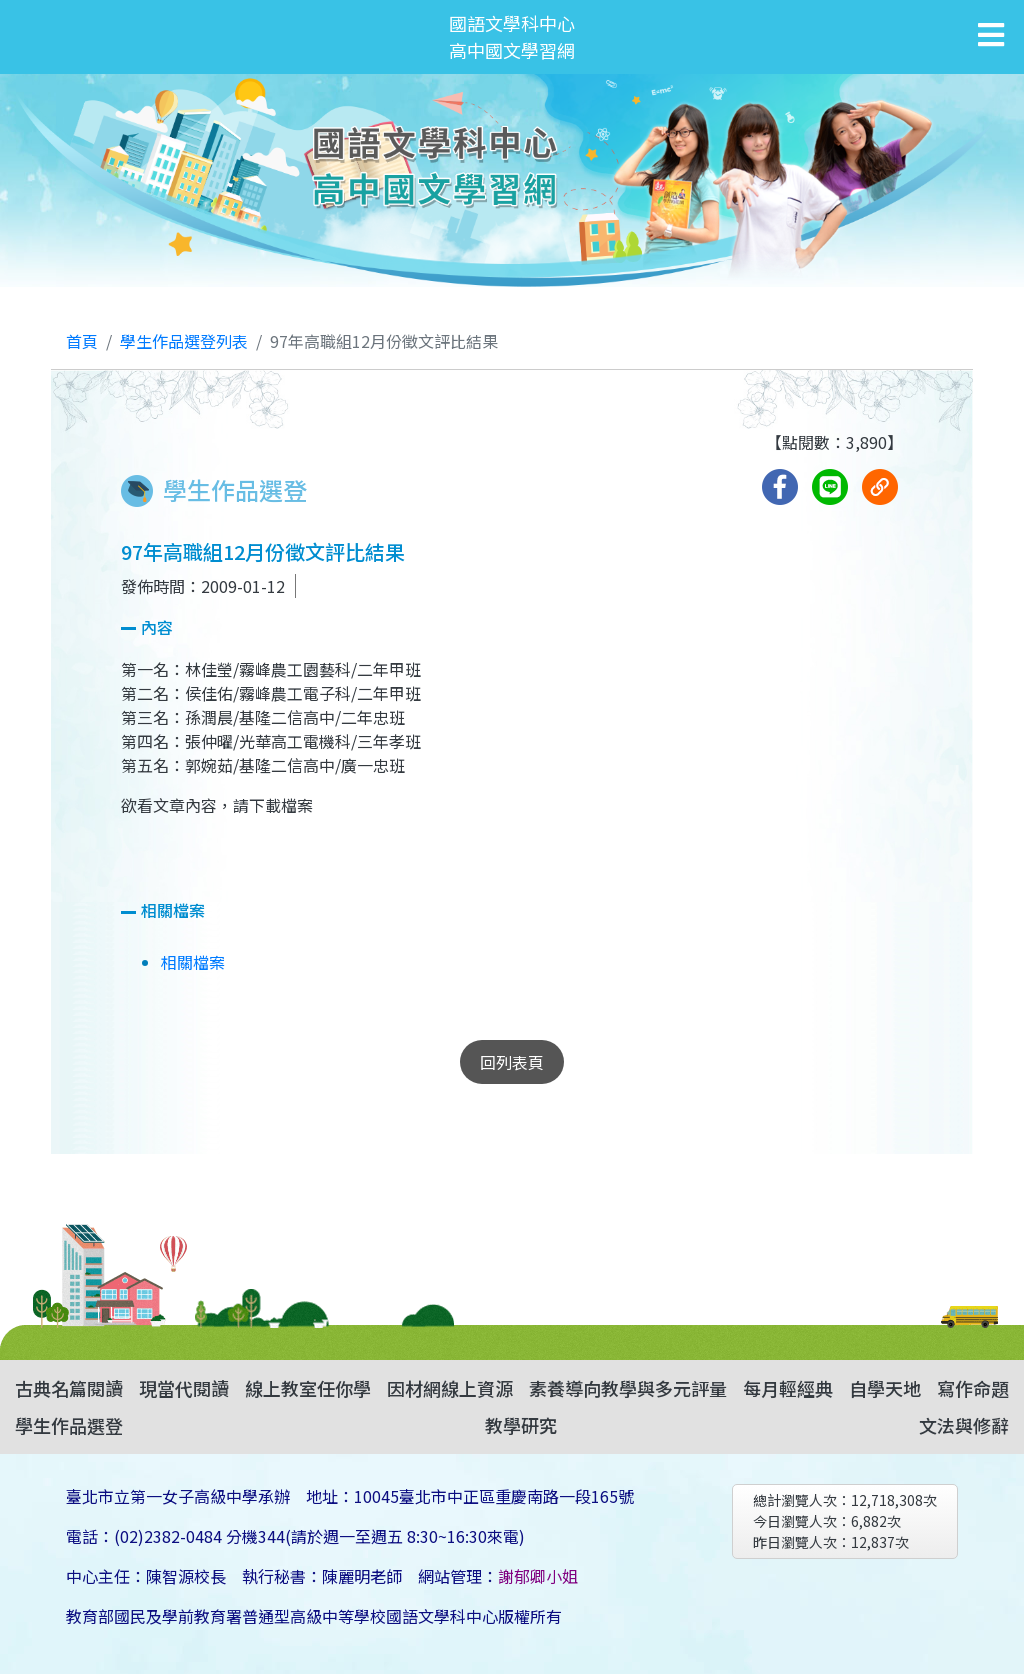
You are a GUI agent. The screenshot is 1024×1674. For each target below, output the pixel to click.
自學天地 (885, 1388)
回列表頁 (512, 1062)
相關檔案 (193, 962)
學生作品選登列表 (184, 341)
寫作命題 (973, 1388)
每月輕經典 (788, 1388)
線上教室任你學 (308, 1388)
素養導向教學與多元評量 (628, 1388)
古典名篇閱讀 (69, 1388)
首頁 (82, 341)
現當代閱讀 (184, 1388)
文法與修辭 (964, 1425)
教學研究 (521, 1425)
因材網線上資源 (450, 1388)
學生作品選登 (69, 1425)
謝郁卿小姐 (538, 1576)
